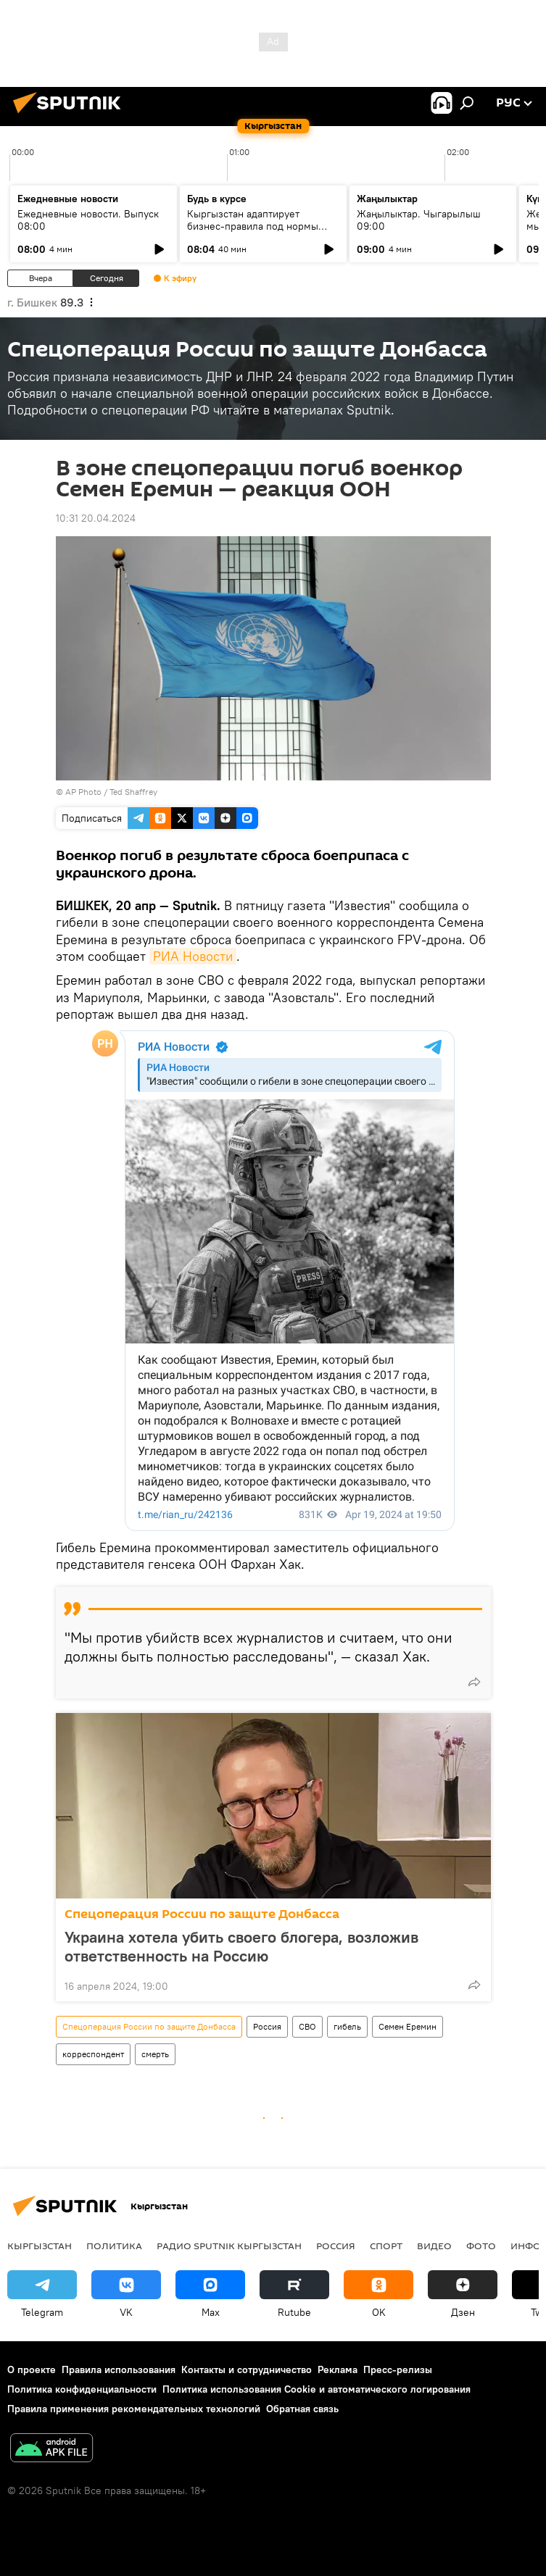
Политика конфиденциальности (82, 2389)
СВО (307, 2026)
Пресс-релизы (397, 2369)
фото (481, 2245)
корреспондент (93, 2053)
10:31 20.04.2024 (96, 518)
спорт (386, 2245)
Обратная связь (302, 2408)
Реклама (337, 2369)
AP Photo (83, 791)
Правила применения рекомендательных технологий (133, 2408)
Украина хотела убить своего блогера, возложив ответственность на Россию (241, 1946)
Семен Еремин (408, 2026)
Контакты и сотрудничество (246, 2369)
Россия (267, 2026)
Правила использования (118, 2369)
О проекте (31, 2369)
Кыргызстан (39, 2245)
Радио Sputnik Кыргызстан (229, 2245)
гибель (347, 2026)
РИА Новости (193, 956)
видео (434, 2245)
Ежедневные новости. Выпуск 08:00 (88, 220)
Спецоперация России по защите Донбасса (202, 1914)
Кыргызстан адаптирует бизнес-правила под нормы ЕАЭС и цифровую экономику (256, 226)
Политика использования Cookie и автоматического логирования (316, 2389)
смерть (155, 2053)
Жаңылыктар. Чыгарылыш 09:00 (419, 220)
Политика (114, 2245)
